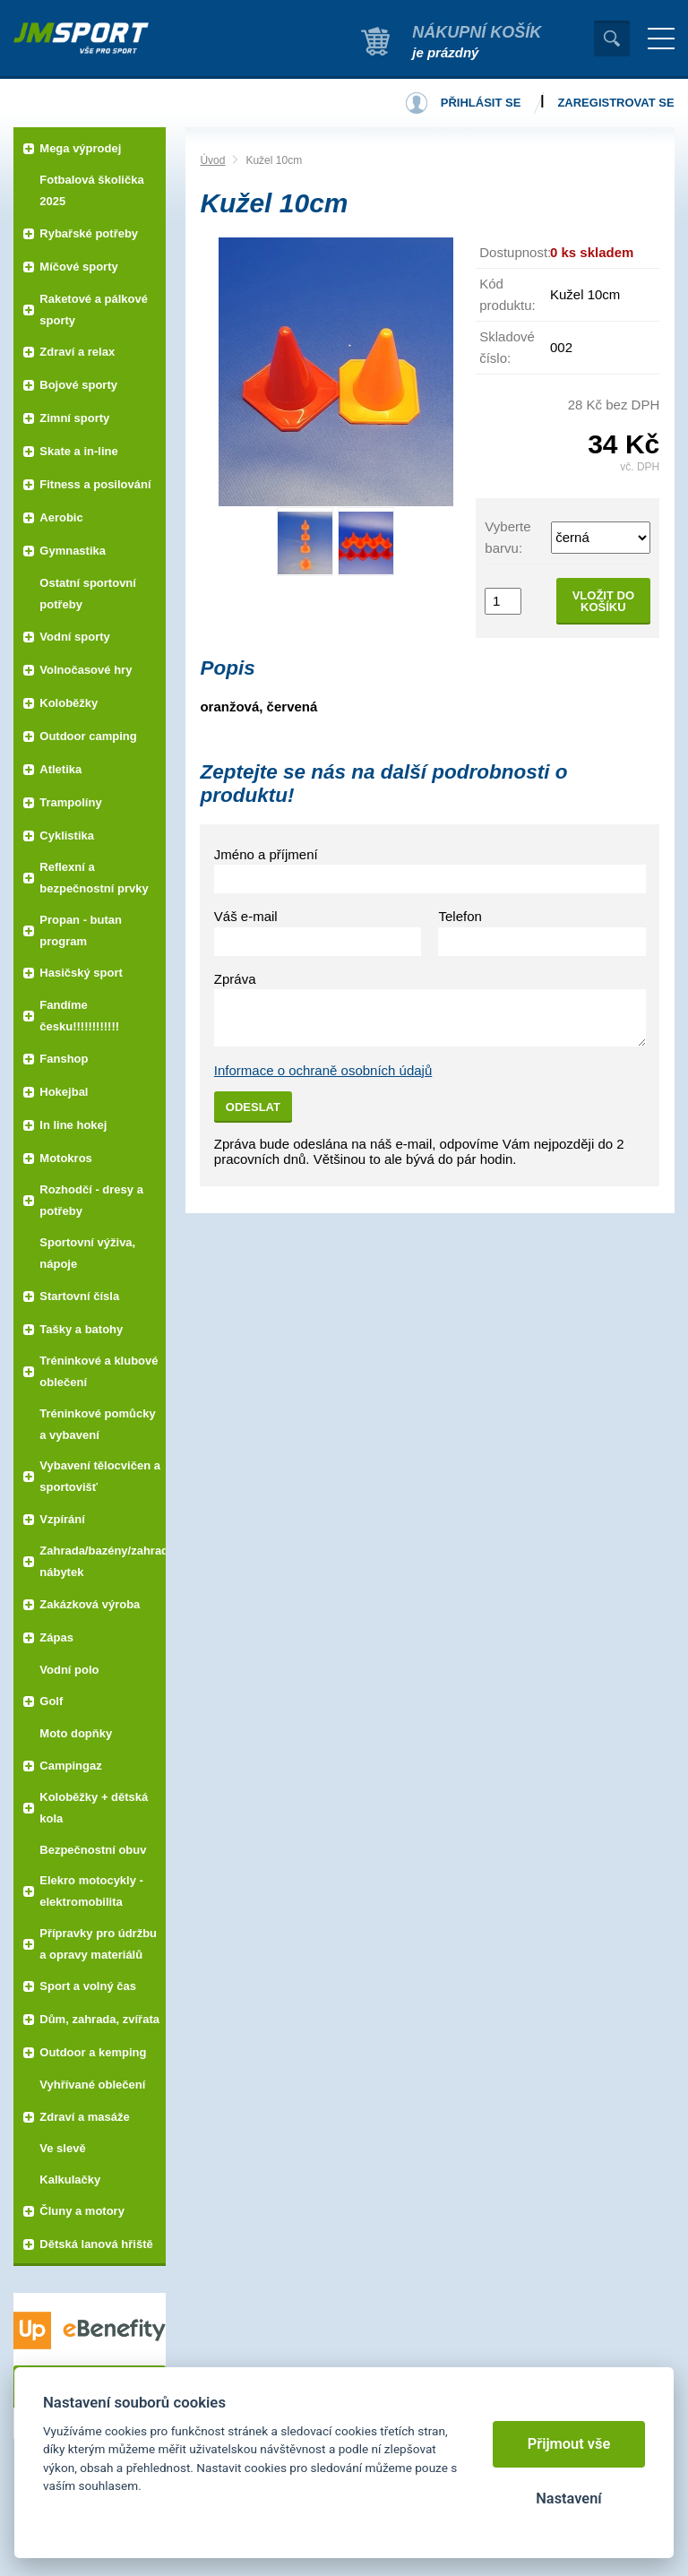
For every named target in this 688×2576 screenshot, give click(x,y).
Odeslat (253, 1107)
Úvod (212, 160)
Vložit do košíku (603, 601)
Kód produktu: (507, 294)
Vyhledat (612, 38)
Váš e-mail (246, 916)
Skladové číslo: (507, 347)
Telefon (459, 916)
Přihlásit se (481, 102)
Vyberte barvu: (507, 537)
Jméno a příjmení (266, 854)
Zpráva (235, 978)
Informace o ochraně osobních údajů (323, 1070)
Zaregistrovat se (615, 102)
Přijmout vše (569, 2443)
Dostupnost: (514, 252)
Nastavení (568, 2498)
